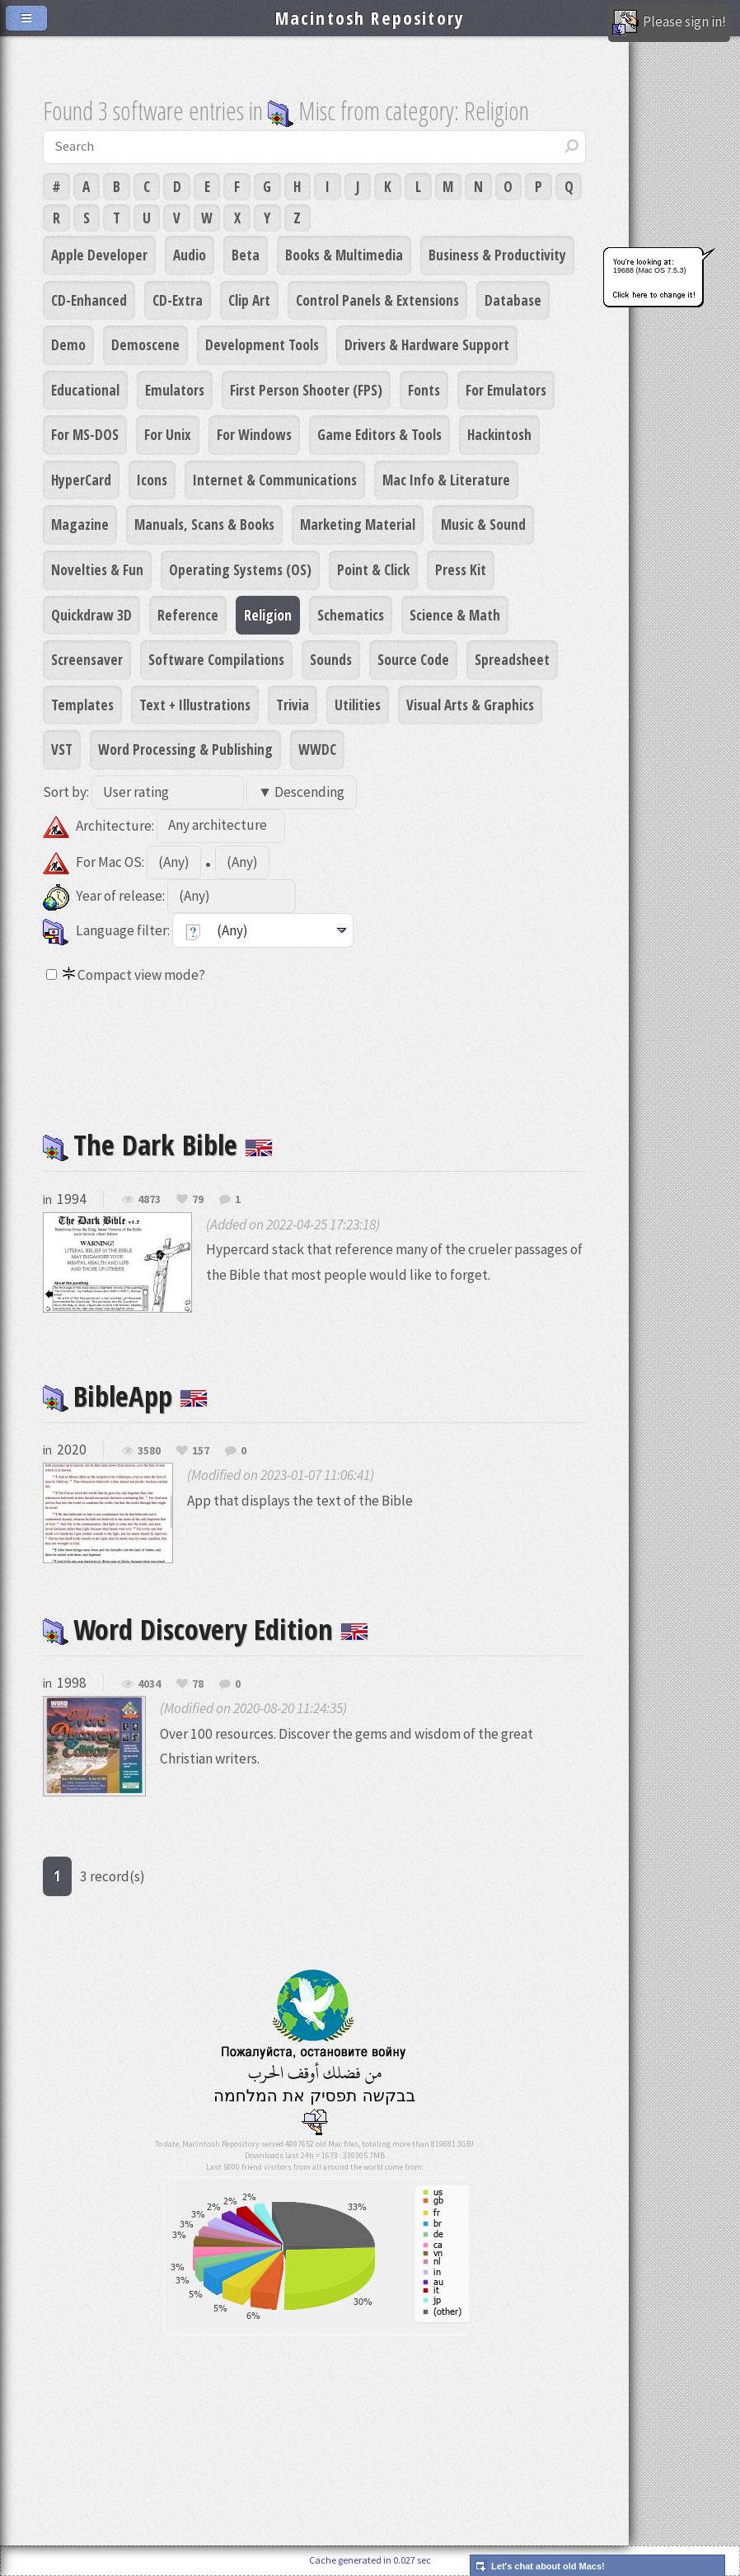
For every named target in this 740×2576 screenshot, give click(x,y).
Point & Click (373, 569)
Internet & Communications (275, 479)
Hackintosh (499, 434)
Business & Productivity (497, 255)
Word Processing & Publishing (185, 749)
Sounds (331, 659)
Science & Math (455, 615)
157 (200, 1451)
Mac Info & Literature (446, 479)
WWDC (317, 749)
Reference (187, 615)
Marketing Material (357, 524)
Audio (189, 255)
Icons (152, 479)
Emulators (174, 390)
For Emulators (506, 390)
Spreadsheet (512, 659)
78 (198, 1684)
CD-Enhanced (89, 300)
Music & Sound (483, 524)
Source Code (413, 659)
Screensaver (87, 659)
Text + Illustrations (195, 704)
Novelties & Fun (97, 569)
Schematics (350, 615)
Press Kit (460, 569)
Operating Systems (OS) (240, 569)
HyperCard (81, 479)
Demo (68, 344)
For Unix (167, 434)
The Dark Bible (158, 1144)
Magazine (80, 524)
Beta (246, 255)
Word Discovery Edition (205, 1628)
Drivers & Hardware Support (426, 344)
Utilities (358, 704)
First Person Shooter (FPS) (306, 390)
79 (198, 1200)
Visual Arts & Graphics (470, 704)
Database (513, 300)
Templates (82, 704)
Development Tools (262, 344)
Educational (85, 390)
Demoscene (145, 344)
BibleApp (125, 1395)
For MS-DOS (85, 434)
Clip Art (249, 300)
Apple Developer (99, 255)
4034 (149, 1684)
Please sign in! (669, 23)
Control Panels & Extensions (377, 300)
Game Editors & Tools (379, 434)
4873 (149, 1200)
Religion (268, 615)
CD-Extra (177, 300)
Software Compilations (216, 659)
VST (62, 749)
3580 (149, 1451)
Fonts (424, 390)
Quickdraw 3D (91, 615)
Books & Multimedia (344, 255)
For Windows (254, 434)
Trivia (292, 704)
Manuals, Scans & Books (204, 524)
